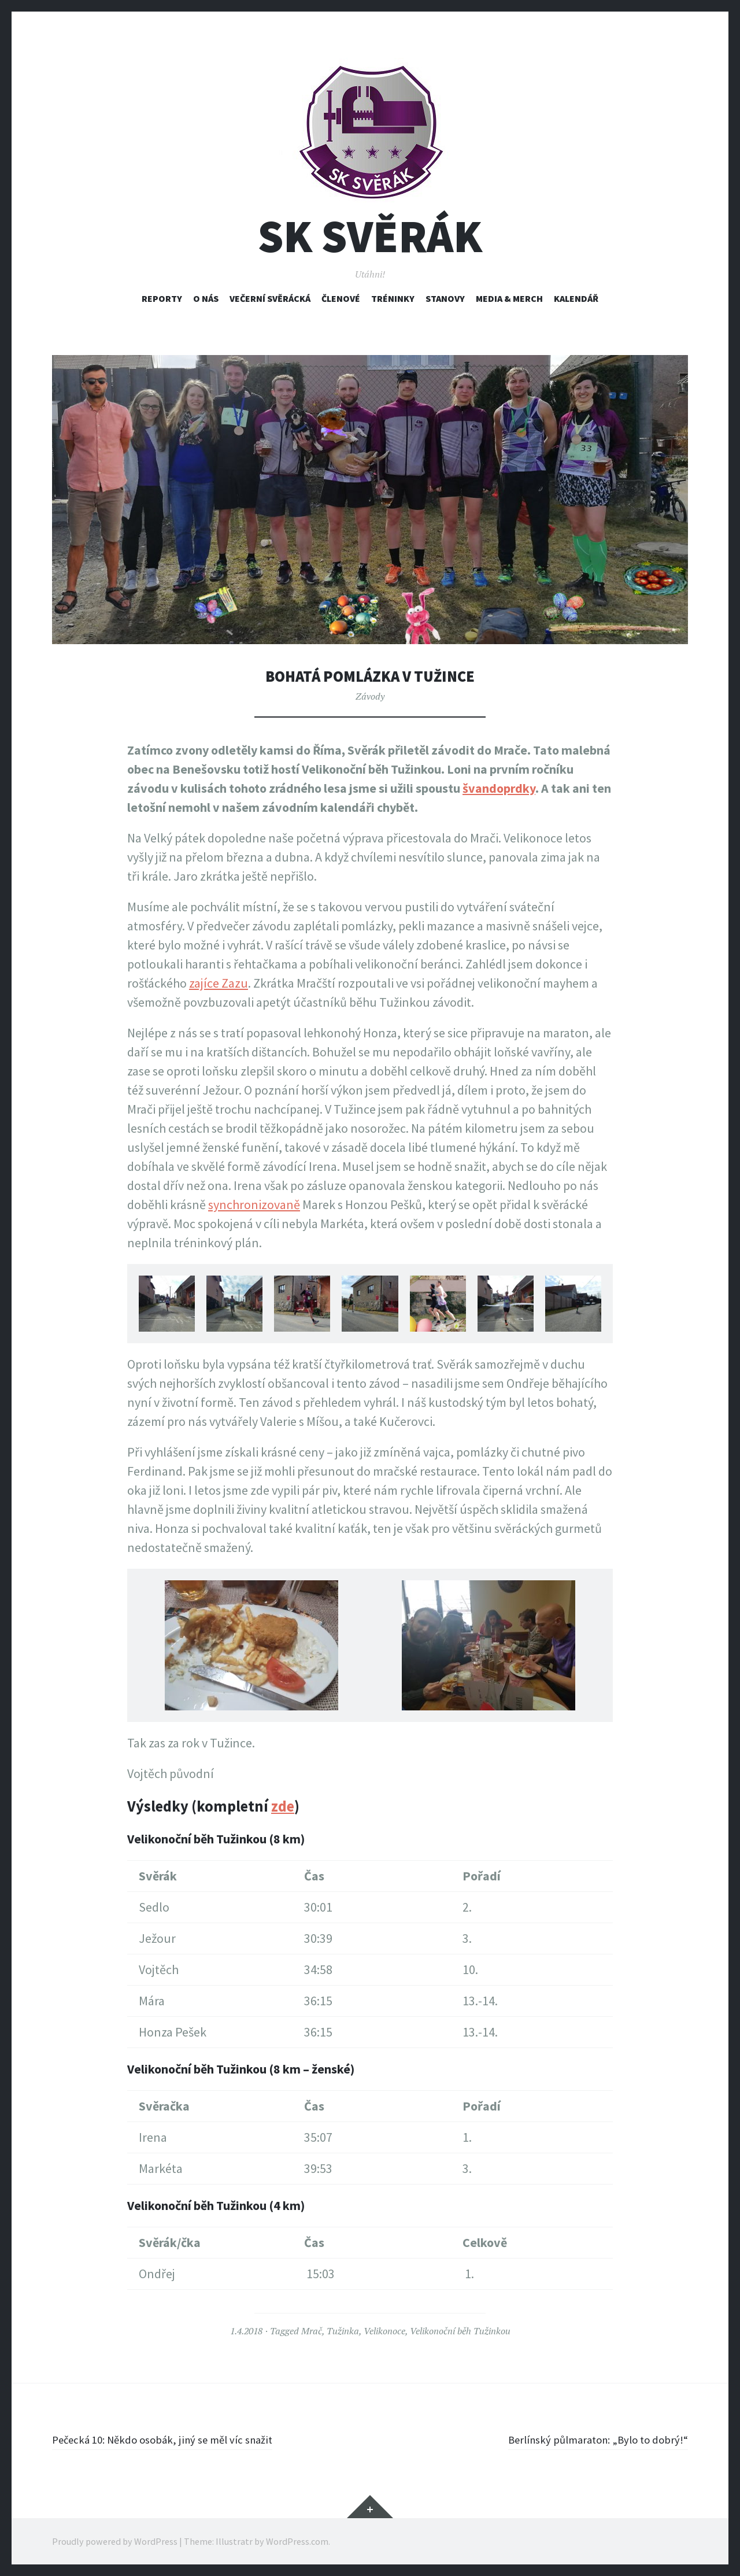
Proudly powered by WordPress (114, 2541)
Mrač (311, 2330)
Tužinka (343, 2330)
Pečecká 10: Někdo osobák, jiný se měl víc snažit (178, 2439)
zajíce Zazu (218, 983)
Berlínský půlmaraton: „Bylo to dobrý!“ (584, 2439)
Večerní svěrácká (270, 298)
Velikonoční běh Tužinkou (460, 2330)
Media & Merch (509, 298)
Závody (370, 696)
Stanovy (445, 298)
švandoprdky (498, 788)
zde (282, 1806)
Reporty (162, 298)
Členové (340, 298)
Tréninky (393, 298)
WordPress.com (297, 2541)
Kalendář (576, 298)
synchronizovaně (254, 1204)
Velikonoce (384, 2330)
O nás (206, 298)
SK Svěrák (370, 236)
